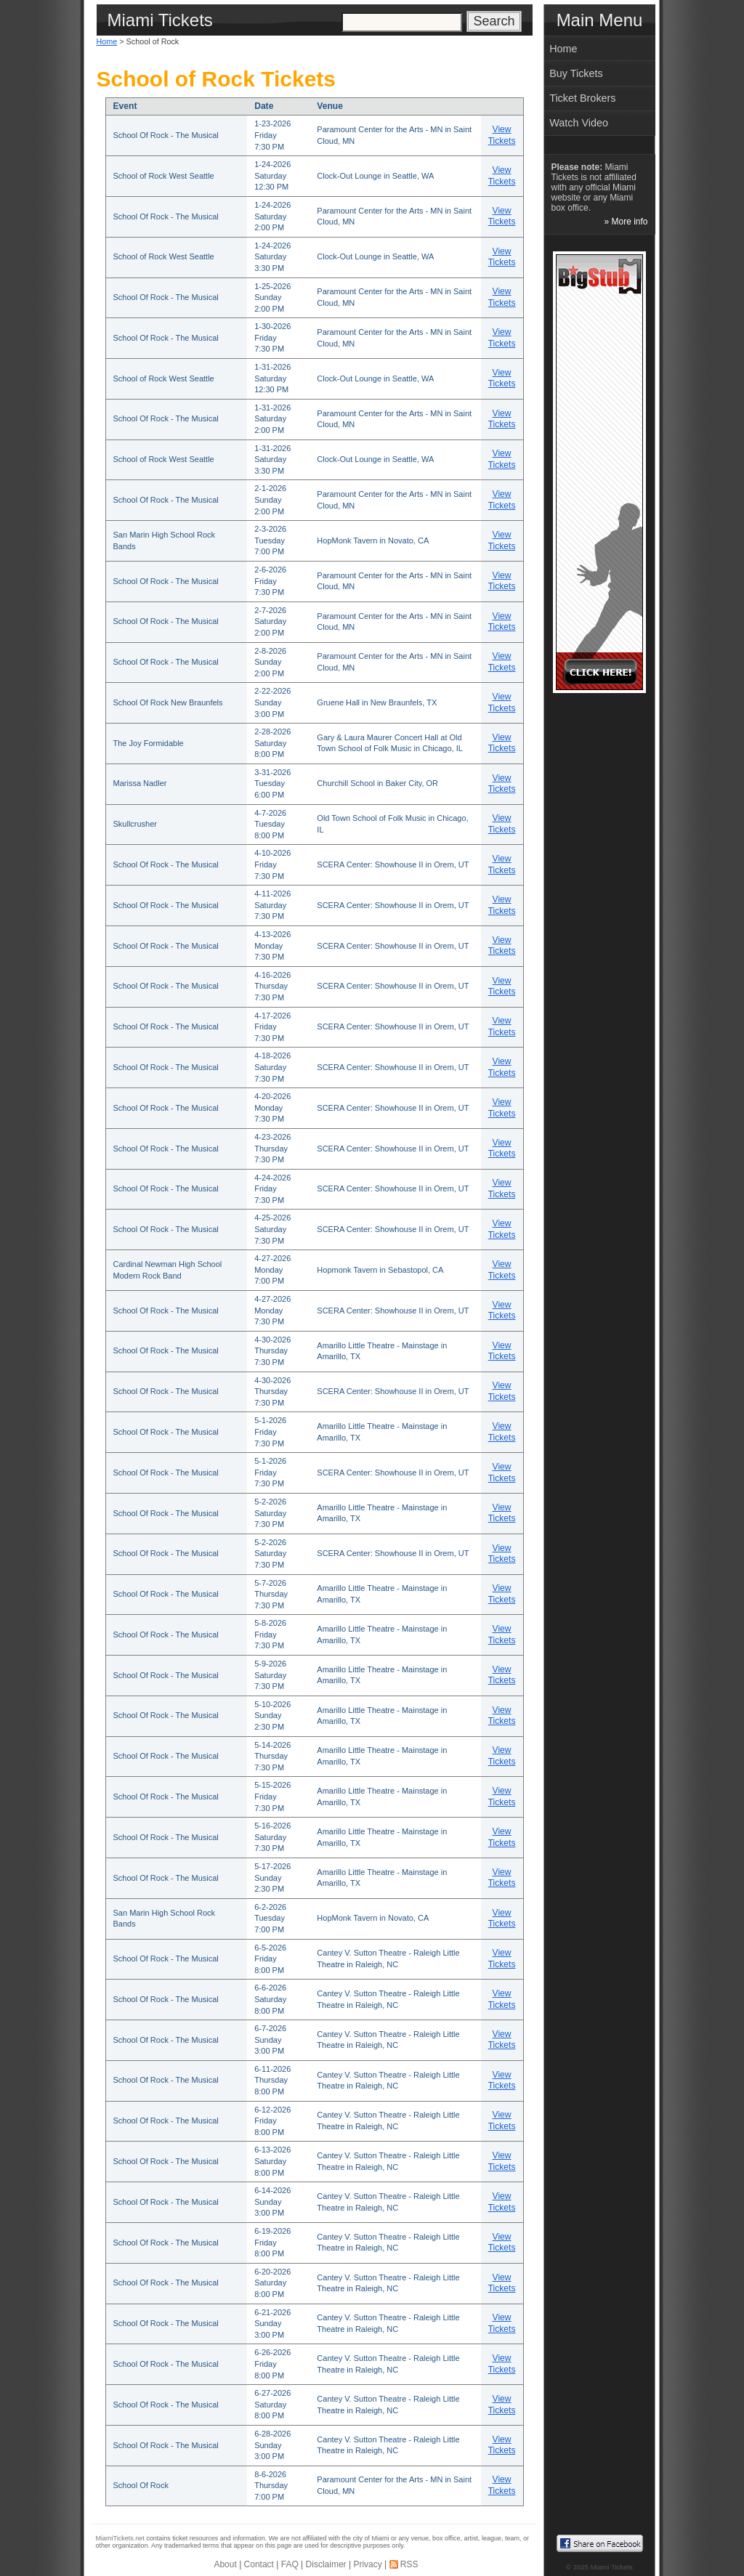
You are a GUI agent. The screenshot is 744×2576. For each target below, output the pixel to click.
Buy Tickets (576, 73)
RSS (409, 2564)
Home (107, 41)
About (225, 2564)
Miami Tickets (612, 2567)
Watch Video (578, 123)
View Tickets (502, 135)
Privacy (367, 2564)
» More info (625, 221)
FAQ (290, 2564)
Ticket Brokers (582, 98)
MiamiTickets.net (120, 2538)
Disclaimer (326, 2564)
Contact (259, 2564)
